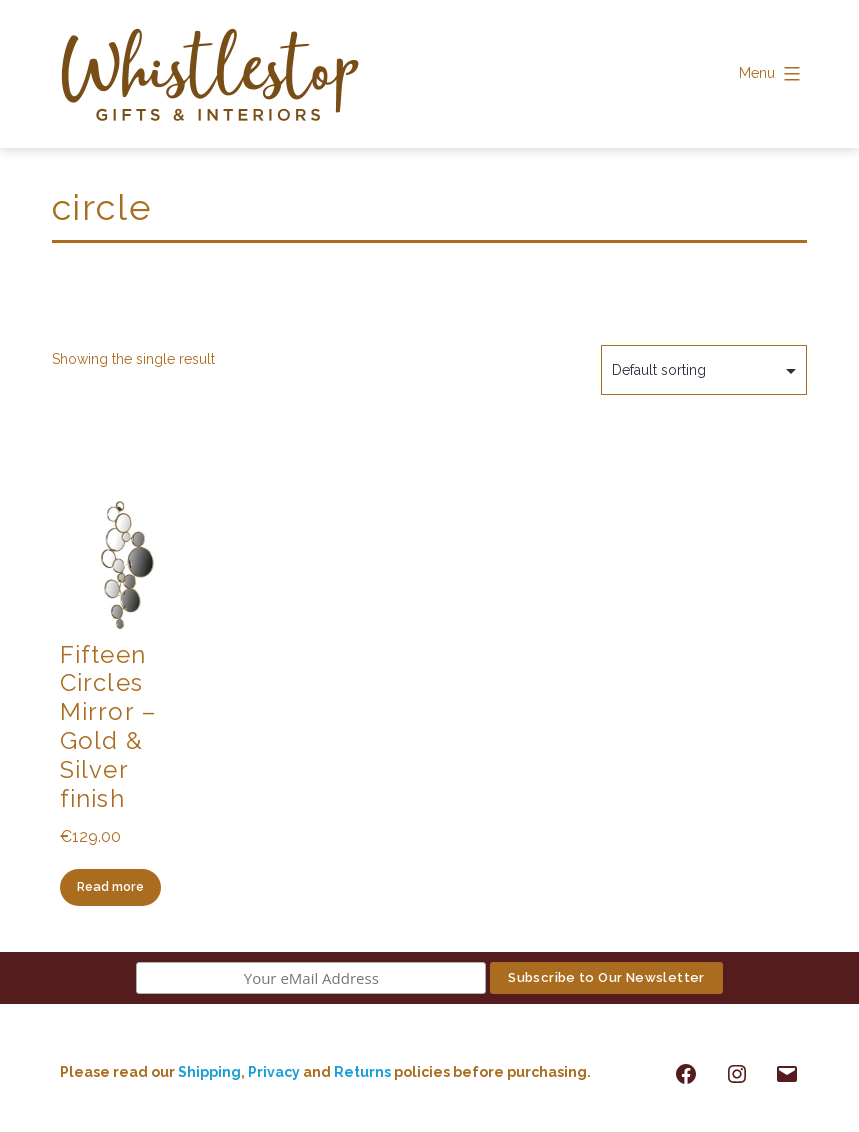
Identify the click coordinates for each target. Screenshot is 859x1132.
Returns (364, 1072)
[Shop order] (704, 370)
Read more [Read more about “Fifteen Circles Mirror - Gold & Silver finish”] (110, 886)
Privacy (274, 1072)
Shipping (209, 1072)
